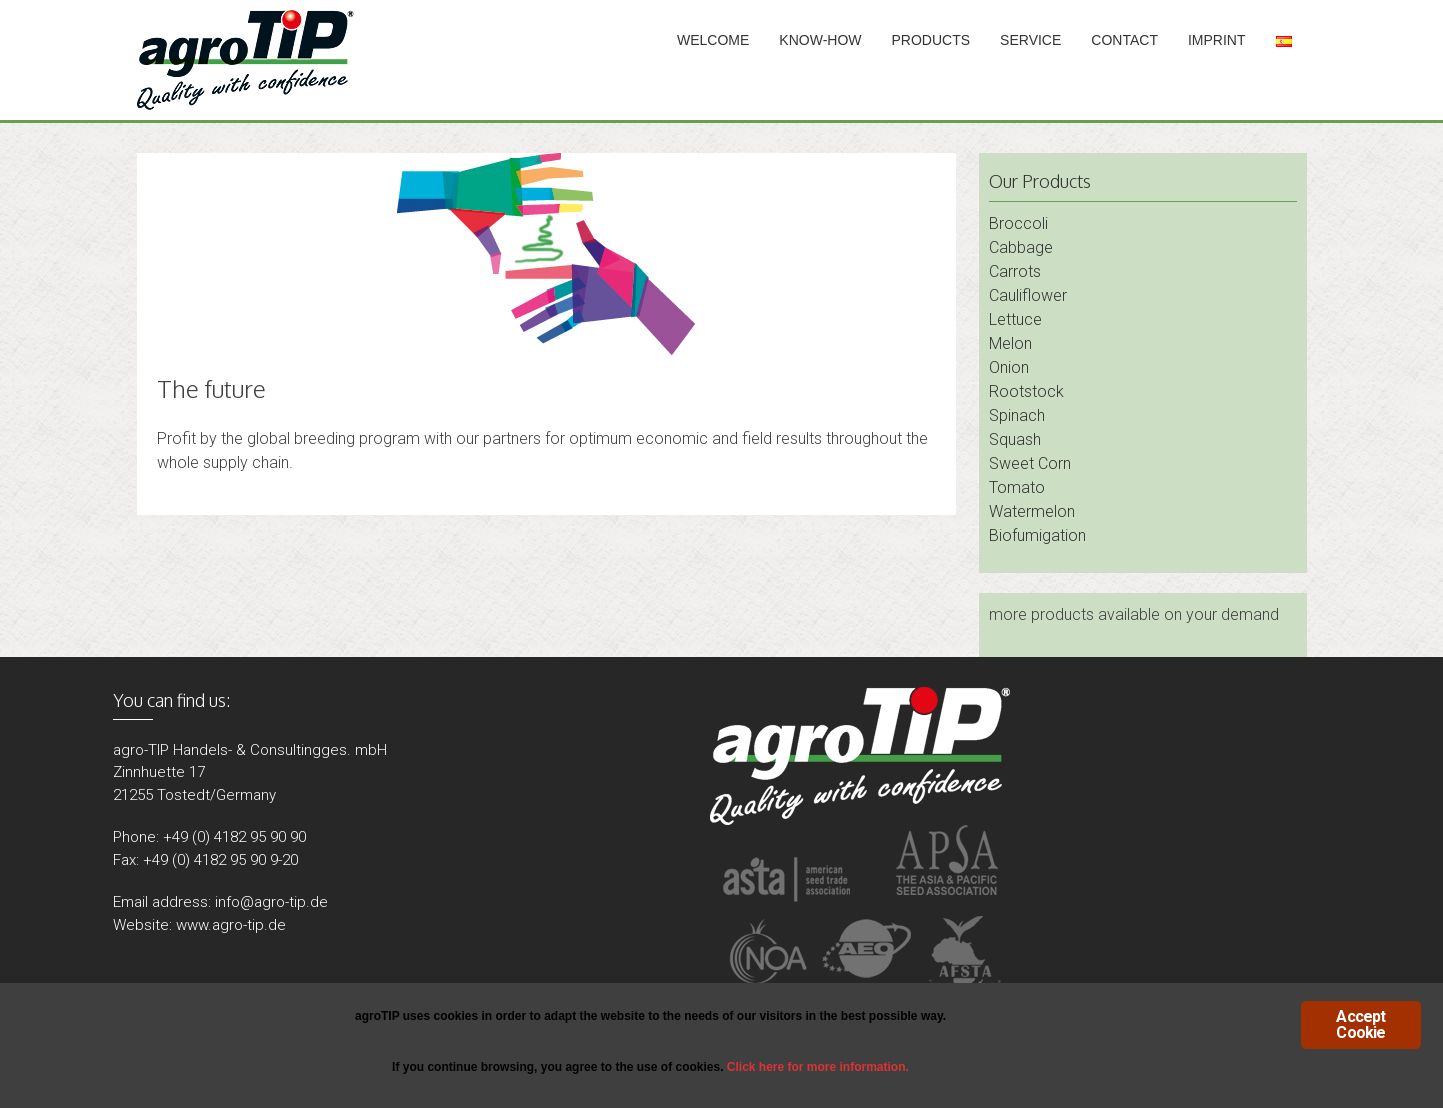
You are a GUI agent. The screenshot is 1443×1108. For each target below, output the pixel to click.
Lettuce (1015, 319)
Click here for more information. (818, 1067)
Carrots (1015, 271)
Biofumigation (1037, 535)
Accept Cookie (1360, 1024)
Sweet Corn (1030, 463)
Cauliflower (1028, 295)
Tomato (1017, 487)
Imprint (1217, 40)
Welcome (713, 40)
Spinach (1017, 415)
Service (1030, 40)
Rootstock (1026, 391)
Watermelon (1032, 511)
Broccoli (1018, 223)
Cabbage (1021, 247)
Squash (1015, 439)
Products (931, 40)
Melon (1010, 343)
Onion (1009, 367)
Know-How (820, 40)
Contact (1124, 40)
